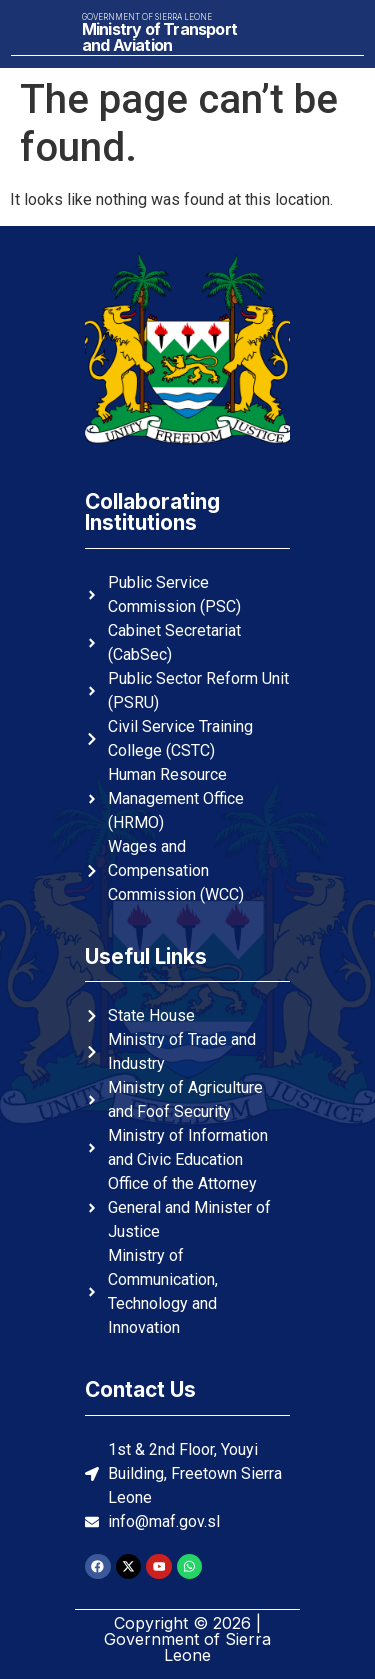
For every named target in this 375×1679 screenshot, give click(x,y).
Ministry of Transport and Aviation (159, 37)
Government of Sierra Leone (147, 17)
